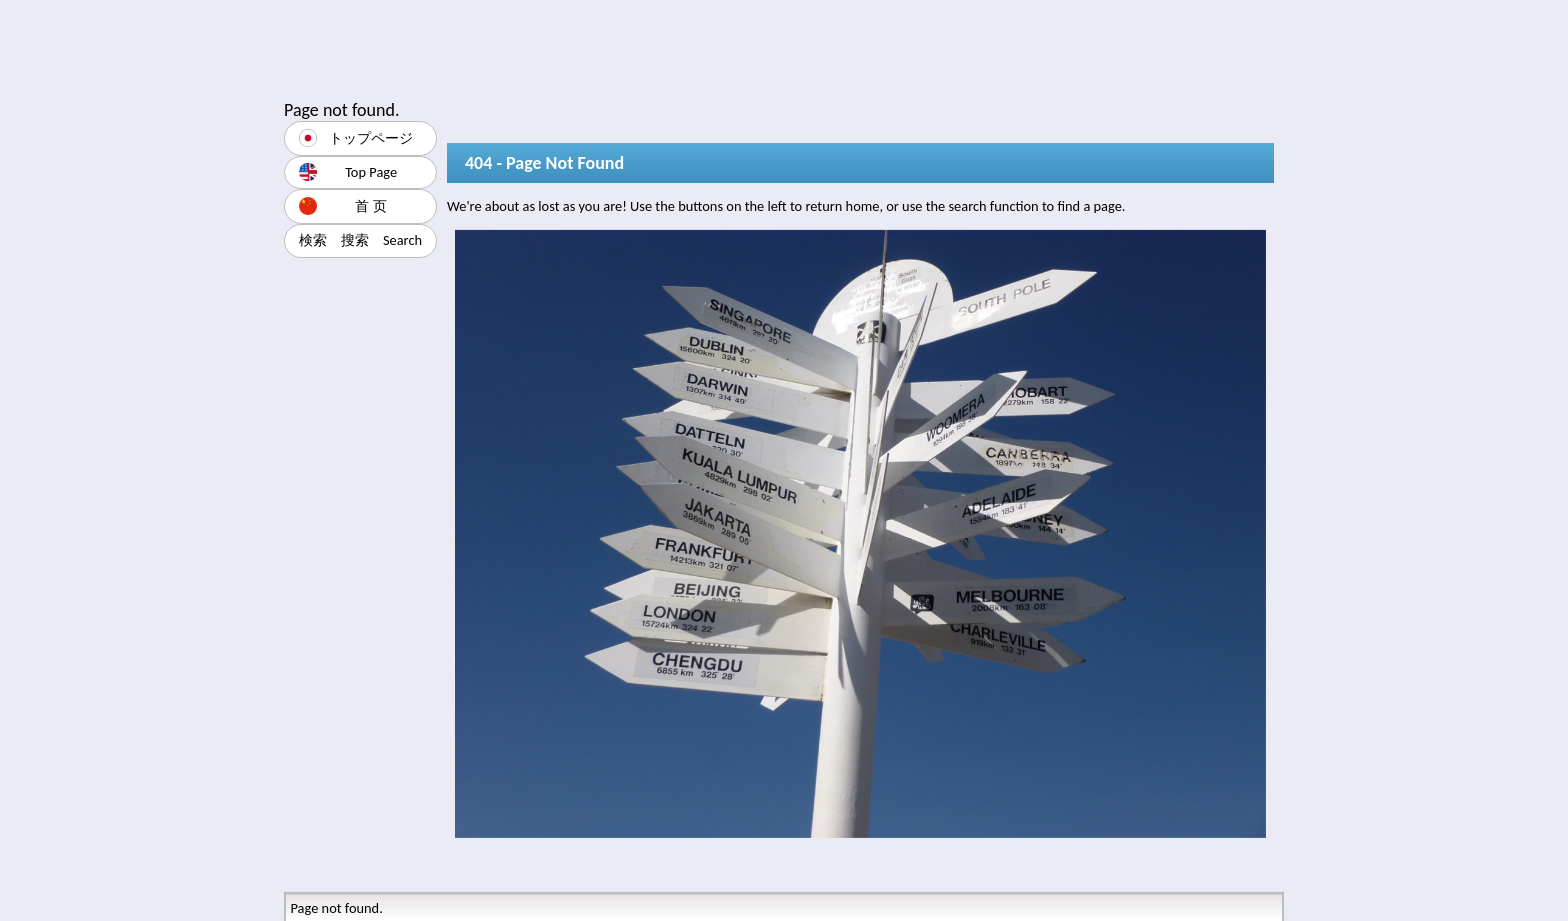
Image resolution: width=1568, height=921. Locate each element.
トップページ (356, 138)
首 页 (343, 206)
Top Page (348, 172)
